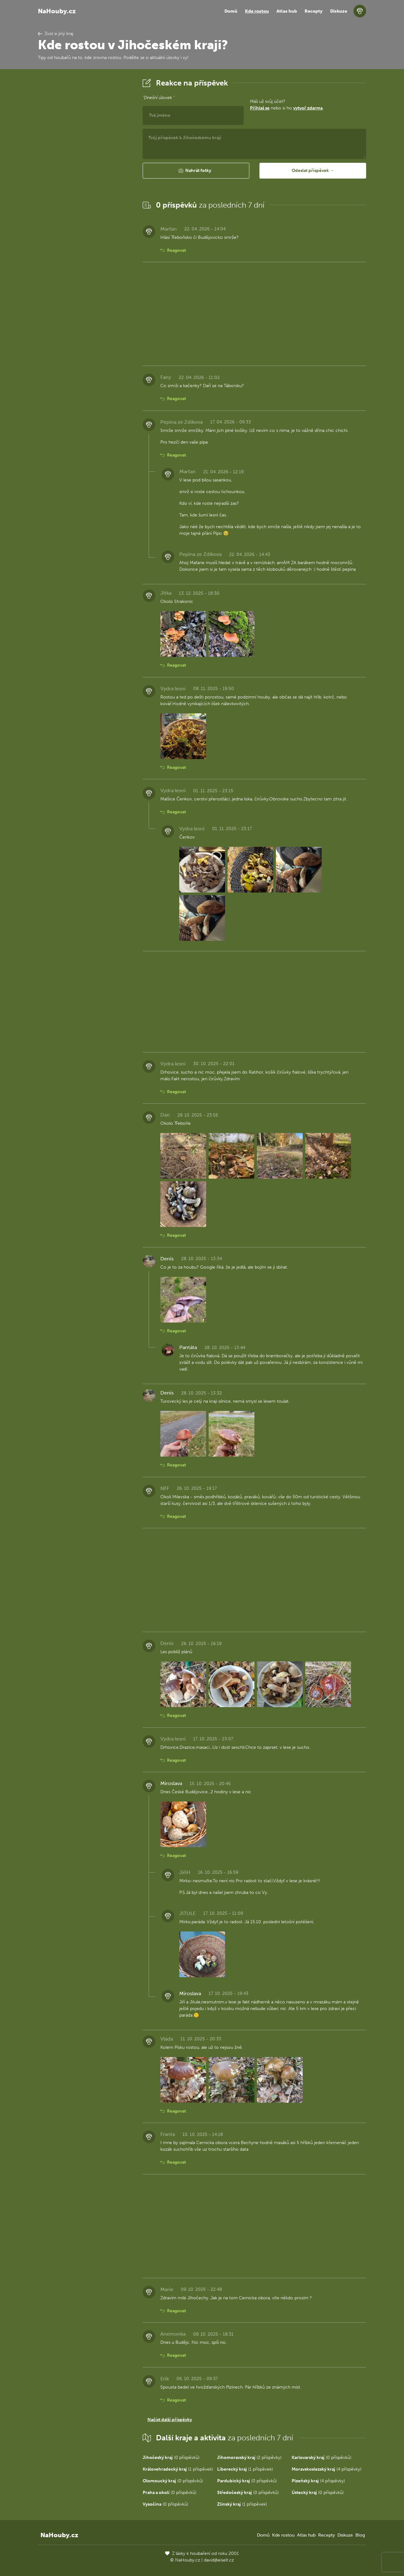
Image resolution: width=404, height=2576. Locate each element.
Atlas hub (286, 11)
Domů (230, 11)
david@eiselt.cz (219, 2560)
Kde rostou (257, 11)
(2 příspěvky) (249, 2457)
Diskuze (338, 11)
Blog (360, 2535)
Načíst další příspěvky (169, 2419)
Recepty (314, 11)
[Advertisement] (85, 171)
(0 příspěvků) (171, 2457)
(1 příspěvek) (178, 2469)
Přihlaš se (260, 108)
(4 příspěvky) (326, 2469)
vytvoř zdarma (308, 108)
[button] (196, 171)
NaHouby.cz (57, 11)
